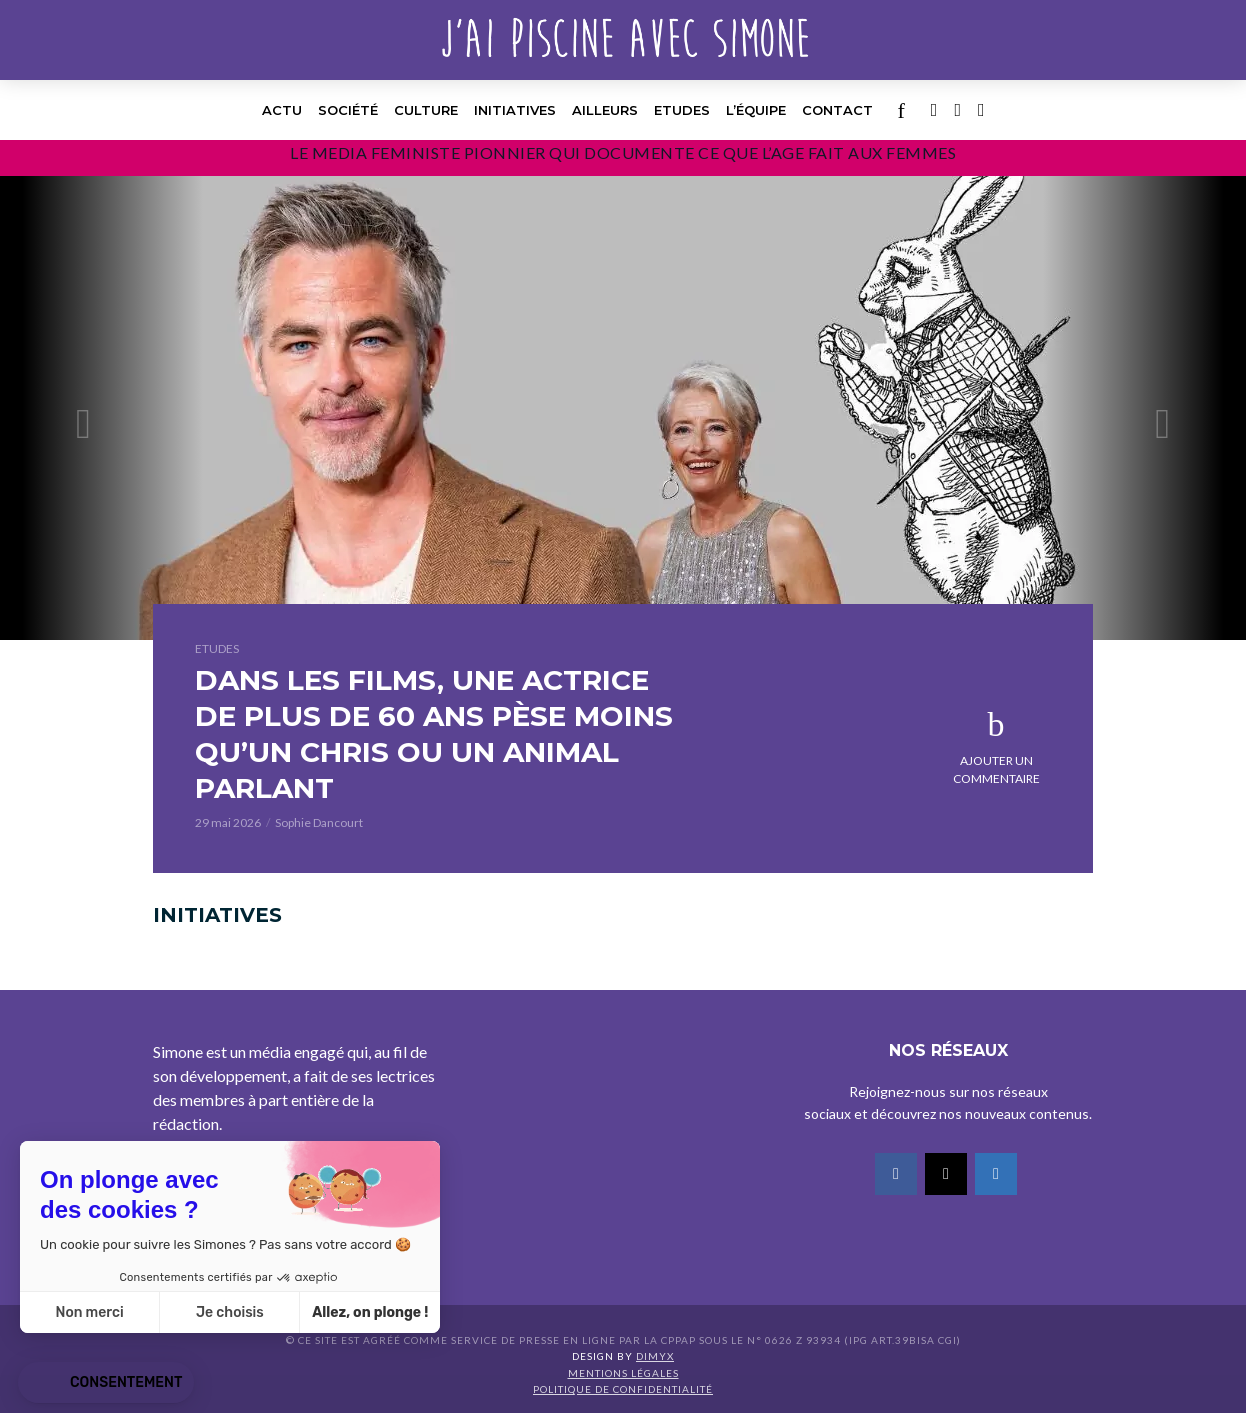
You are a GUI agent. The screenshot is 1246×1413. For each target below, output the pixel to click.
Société (348, 110)
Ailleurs (605, 110)
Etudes (682, 110)
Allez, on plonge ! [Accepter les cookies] (370, 1312)
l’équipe (756, 110)
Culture (426, 110)
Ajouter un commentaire (996, 769)
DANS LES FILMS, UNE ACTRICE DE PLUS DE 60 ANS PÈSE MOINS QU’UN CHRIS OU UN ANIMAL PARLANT (434, 734)
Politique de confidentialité (623, 1389)
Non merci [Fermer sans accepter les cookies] (89, 1312)
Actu (282, 110)
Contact (837, 110)
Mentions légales (623, 1373)
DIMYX (655, 1356)
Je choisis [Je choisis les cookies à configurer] (230, 1312)
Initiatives (515, 110)
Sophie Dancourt (319, 822)
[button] (106, 1383)
